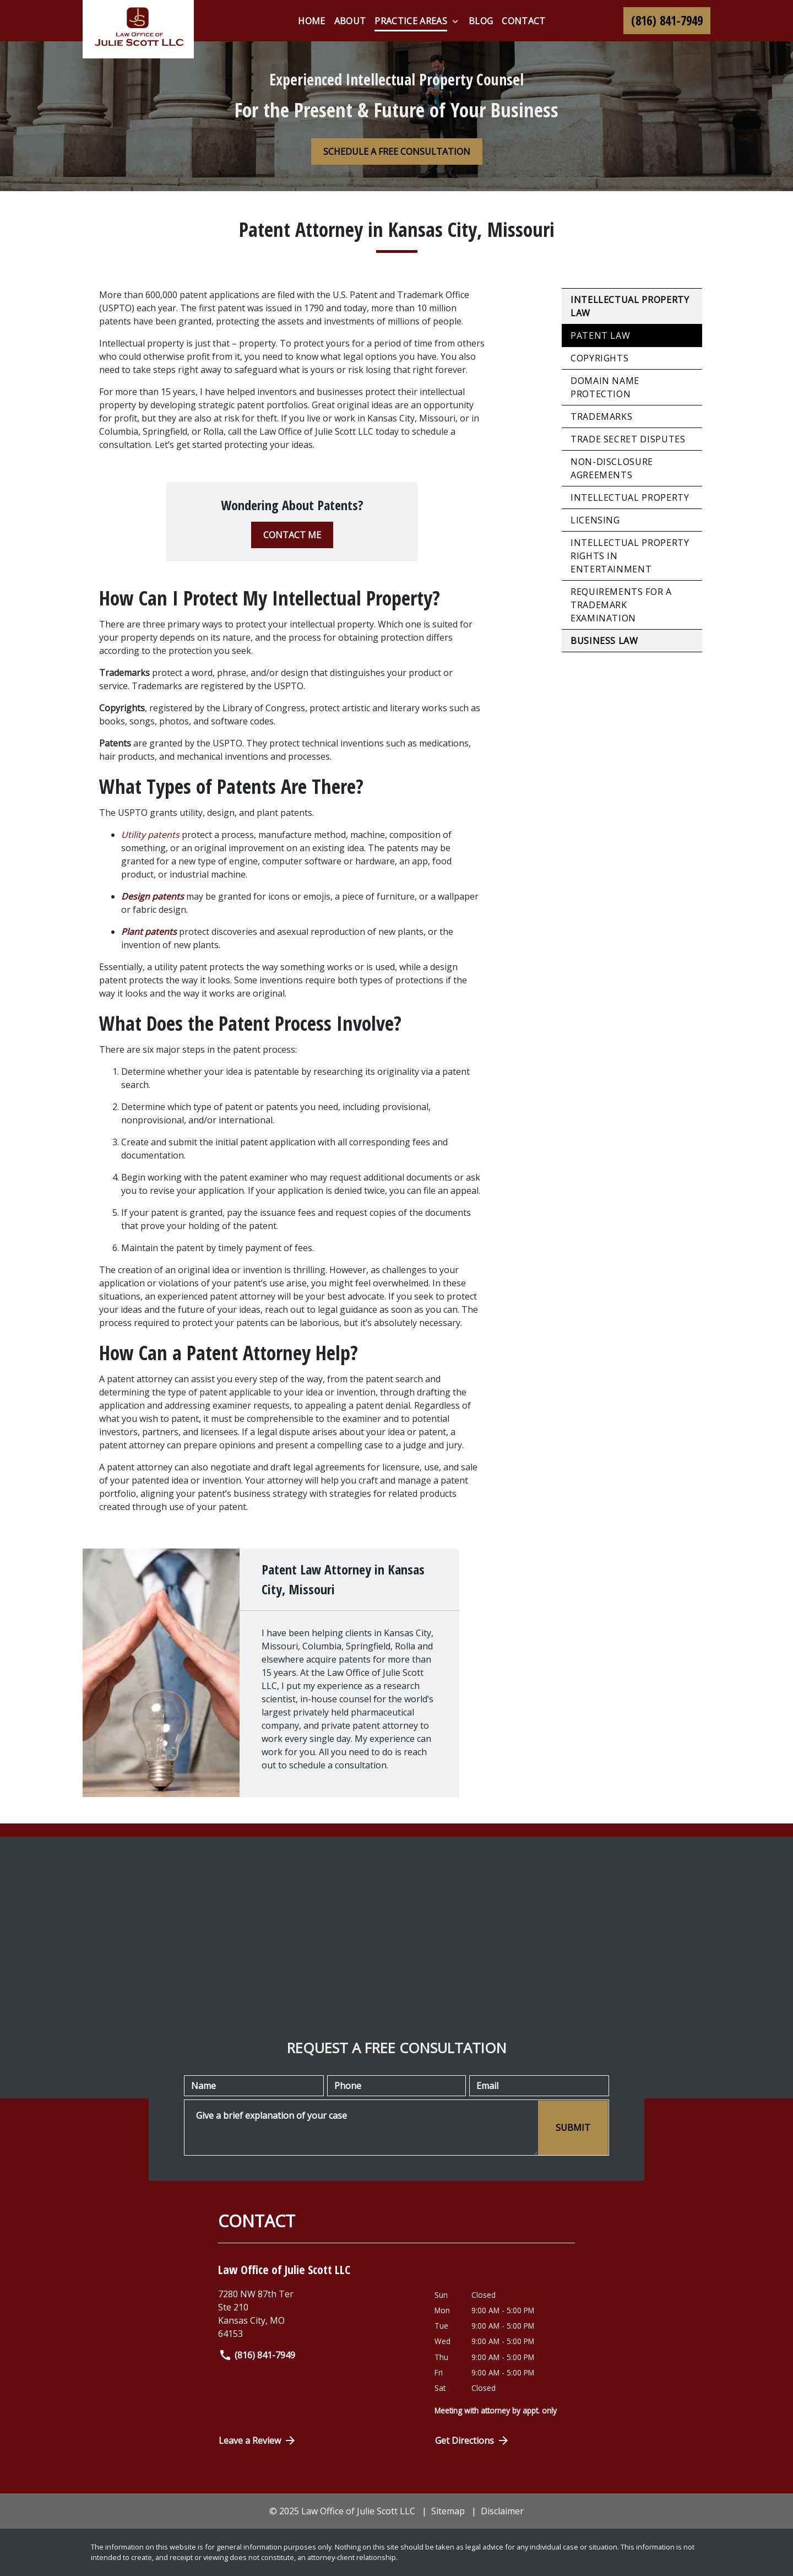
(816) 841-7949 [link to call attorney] (257, 2355)
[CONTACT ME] (292, 535)
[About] (350, 21)
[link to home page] (138, 29)
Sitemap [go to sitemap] (448, 2511)
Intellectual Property (630, 497)
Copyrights (599, 358)
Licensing (595, 520)
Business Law (604, 641)
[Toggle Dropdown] (455, 21)
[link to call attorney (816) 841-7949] (666, 21)
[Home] (311, 21)
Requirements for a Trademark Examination (621, 605)
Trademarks (601, 416)
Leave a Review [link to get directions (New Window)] (258, 2440)
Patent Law (600, 335)
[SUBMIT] (573, 2128)
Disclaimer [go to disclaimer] (502, 2511)
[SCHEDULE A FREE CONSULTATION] (396, 151)
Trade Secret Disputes (628, 439)
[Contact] (523, 21)
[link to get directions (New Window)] (318, 2313)
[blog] (480, 21)
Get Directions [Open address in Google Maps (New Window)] (472, 2440)
